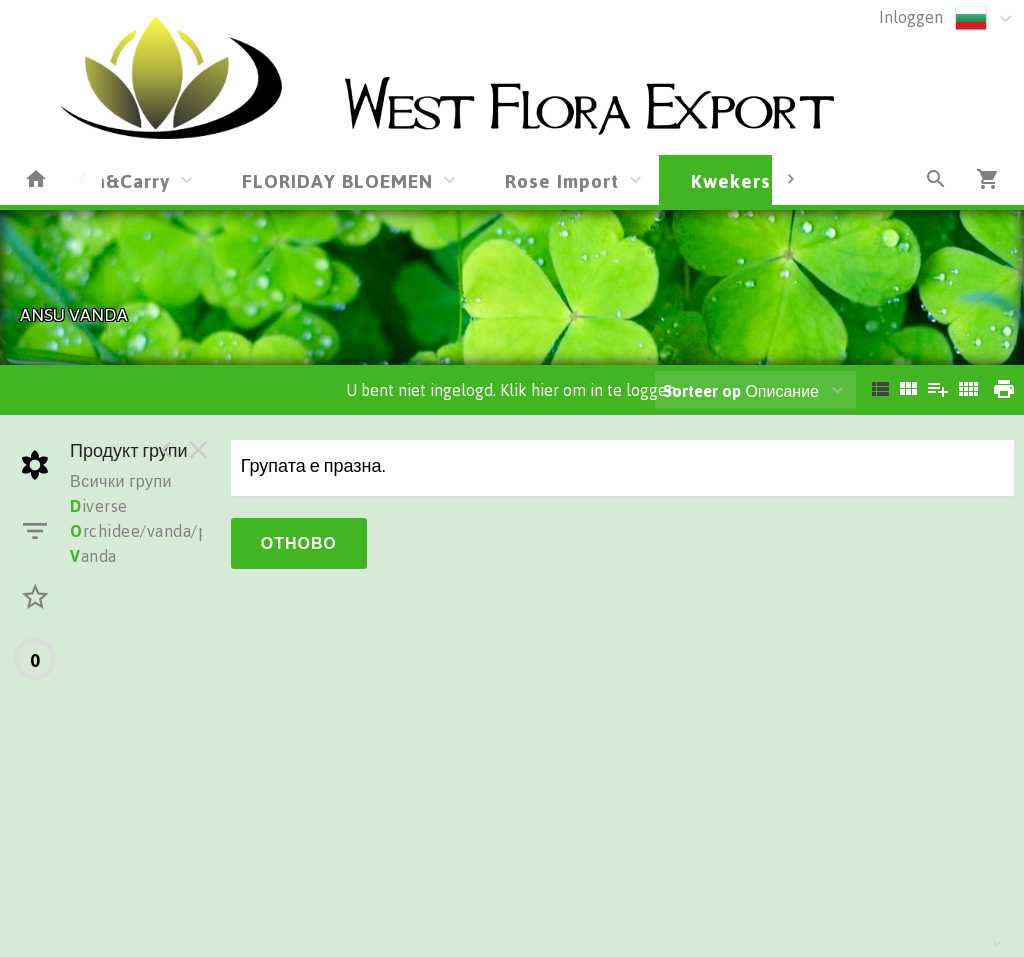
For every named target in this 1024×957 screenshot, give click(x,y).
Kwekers (731, 180)
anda (93, 556)
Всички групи (121, 481)
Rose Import (562, 180)
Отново (299, 543)
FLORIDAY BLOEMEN (337, 180)
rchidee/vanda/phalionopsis (182, 531)
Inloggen (911, 17)
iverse (99, 506)
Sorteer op (702, 391)
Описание (741, 391)
